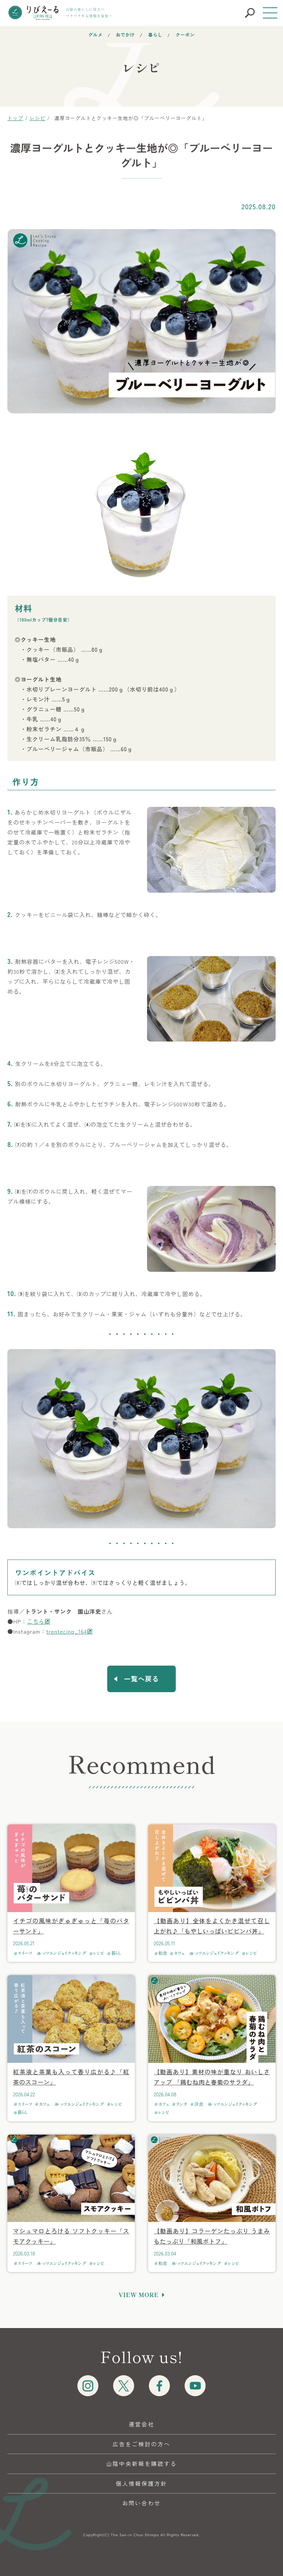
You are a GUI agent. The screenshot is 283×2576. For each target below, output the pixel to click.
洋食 (198, 2104)
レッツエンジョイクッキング (62, 1953)
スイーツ (24, 1953)
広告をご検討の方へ (142, 2444)
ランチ (182, 2104)
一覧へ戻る (141, 1678)
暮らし (155, 34)
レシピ (98, 1953)
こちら (36, 1621)
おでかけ (125, 34)
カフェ (179, 1953)
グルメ (95, 34)
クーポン (185, 34)
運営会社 (141, 2424)
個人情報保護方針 (141, 2483)
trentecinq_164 (66, 1631)
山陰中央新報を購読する (141, 2463)
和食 (162, 1953)
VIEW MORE (139, 2294)
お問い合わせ (141, 2503)
